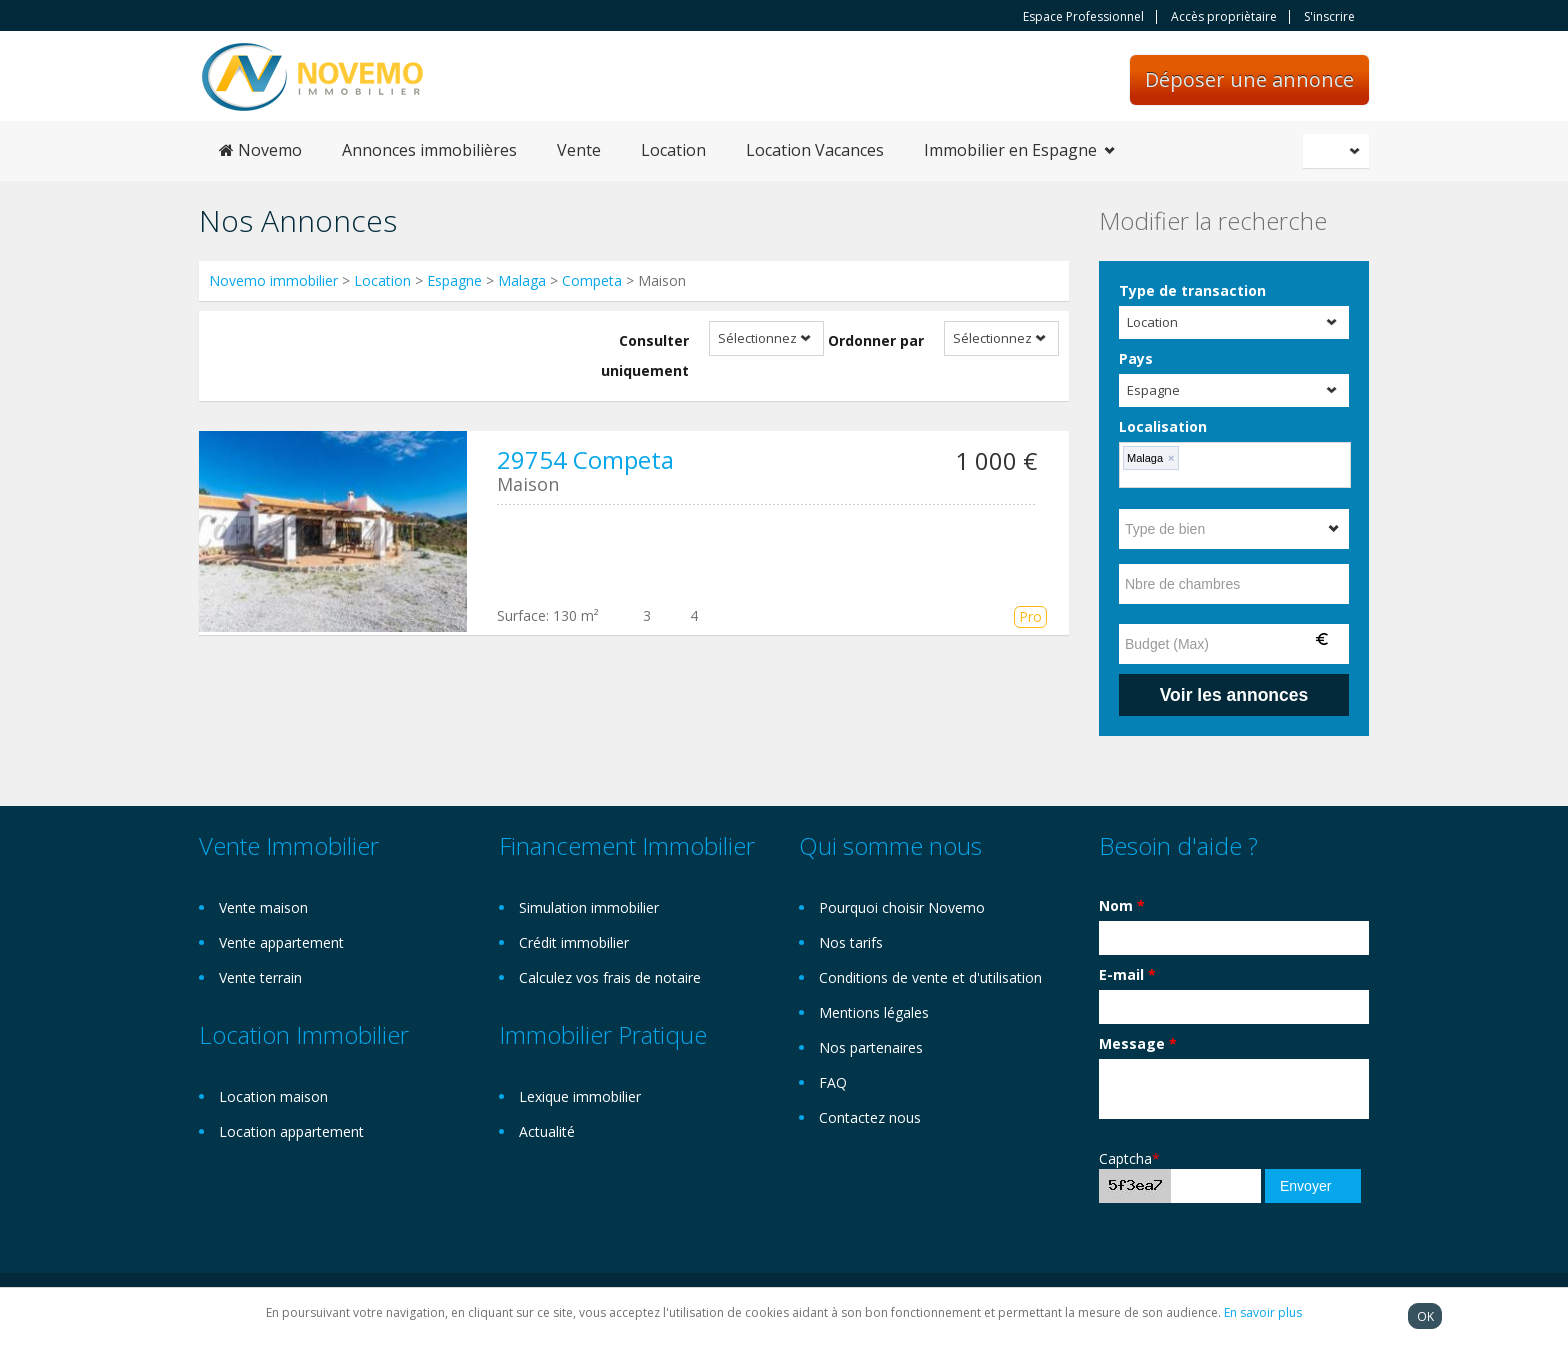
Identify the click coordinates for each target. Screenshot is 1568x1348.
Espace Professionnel (1083, 17)
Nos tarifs (851, 942)
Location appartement (291, 1131)
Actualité (547, 1131)
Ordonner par (876, 340)
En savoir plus (1263, 1312)
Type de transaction (1192, 290)
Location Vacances (815, 150)
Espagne (454, 280)
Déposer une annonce (1249, 79)
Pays (1136, 358)
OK (1425, 1316)
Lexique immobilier (580, 1096)
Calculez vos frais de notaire (610, 977)
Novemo (260, 150)
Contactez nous (870, 1117)
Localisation (1163, 426)
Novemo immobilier (273, 280)
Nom (1122, 905)
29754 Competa (585, 459)
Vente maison (263, 907)
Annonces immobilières (429, 150)
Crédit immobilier (574, 942)
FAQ (833, 1082)
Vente (579, 150)
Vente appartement (281, 942)
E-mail (1127, 974)
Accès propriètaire (1224, 17)
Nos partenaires (871, 1047)
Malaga (522, 280)
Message (1138, 1043)
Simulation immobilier (589, 907)
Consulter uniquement (645, 355)
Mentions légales (874, 1012)
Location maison (273, 1096)
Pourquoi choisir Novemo (902, 907)
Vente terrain (260, 977)
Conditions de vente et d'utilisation (930, 977)
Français (1339, 151)
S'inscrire (1329, 17)
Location (673, 150)
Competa (592, 280)
